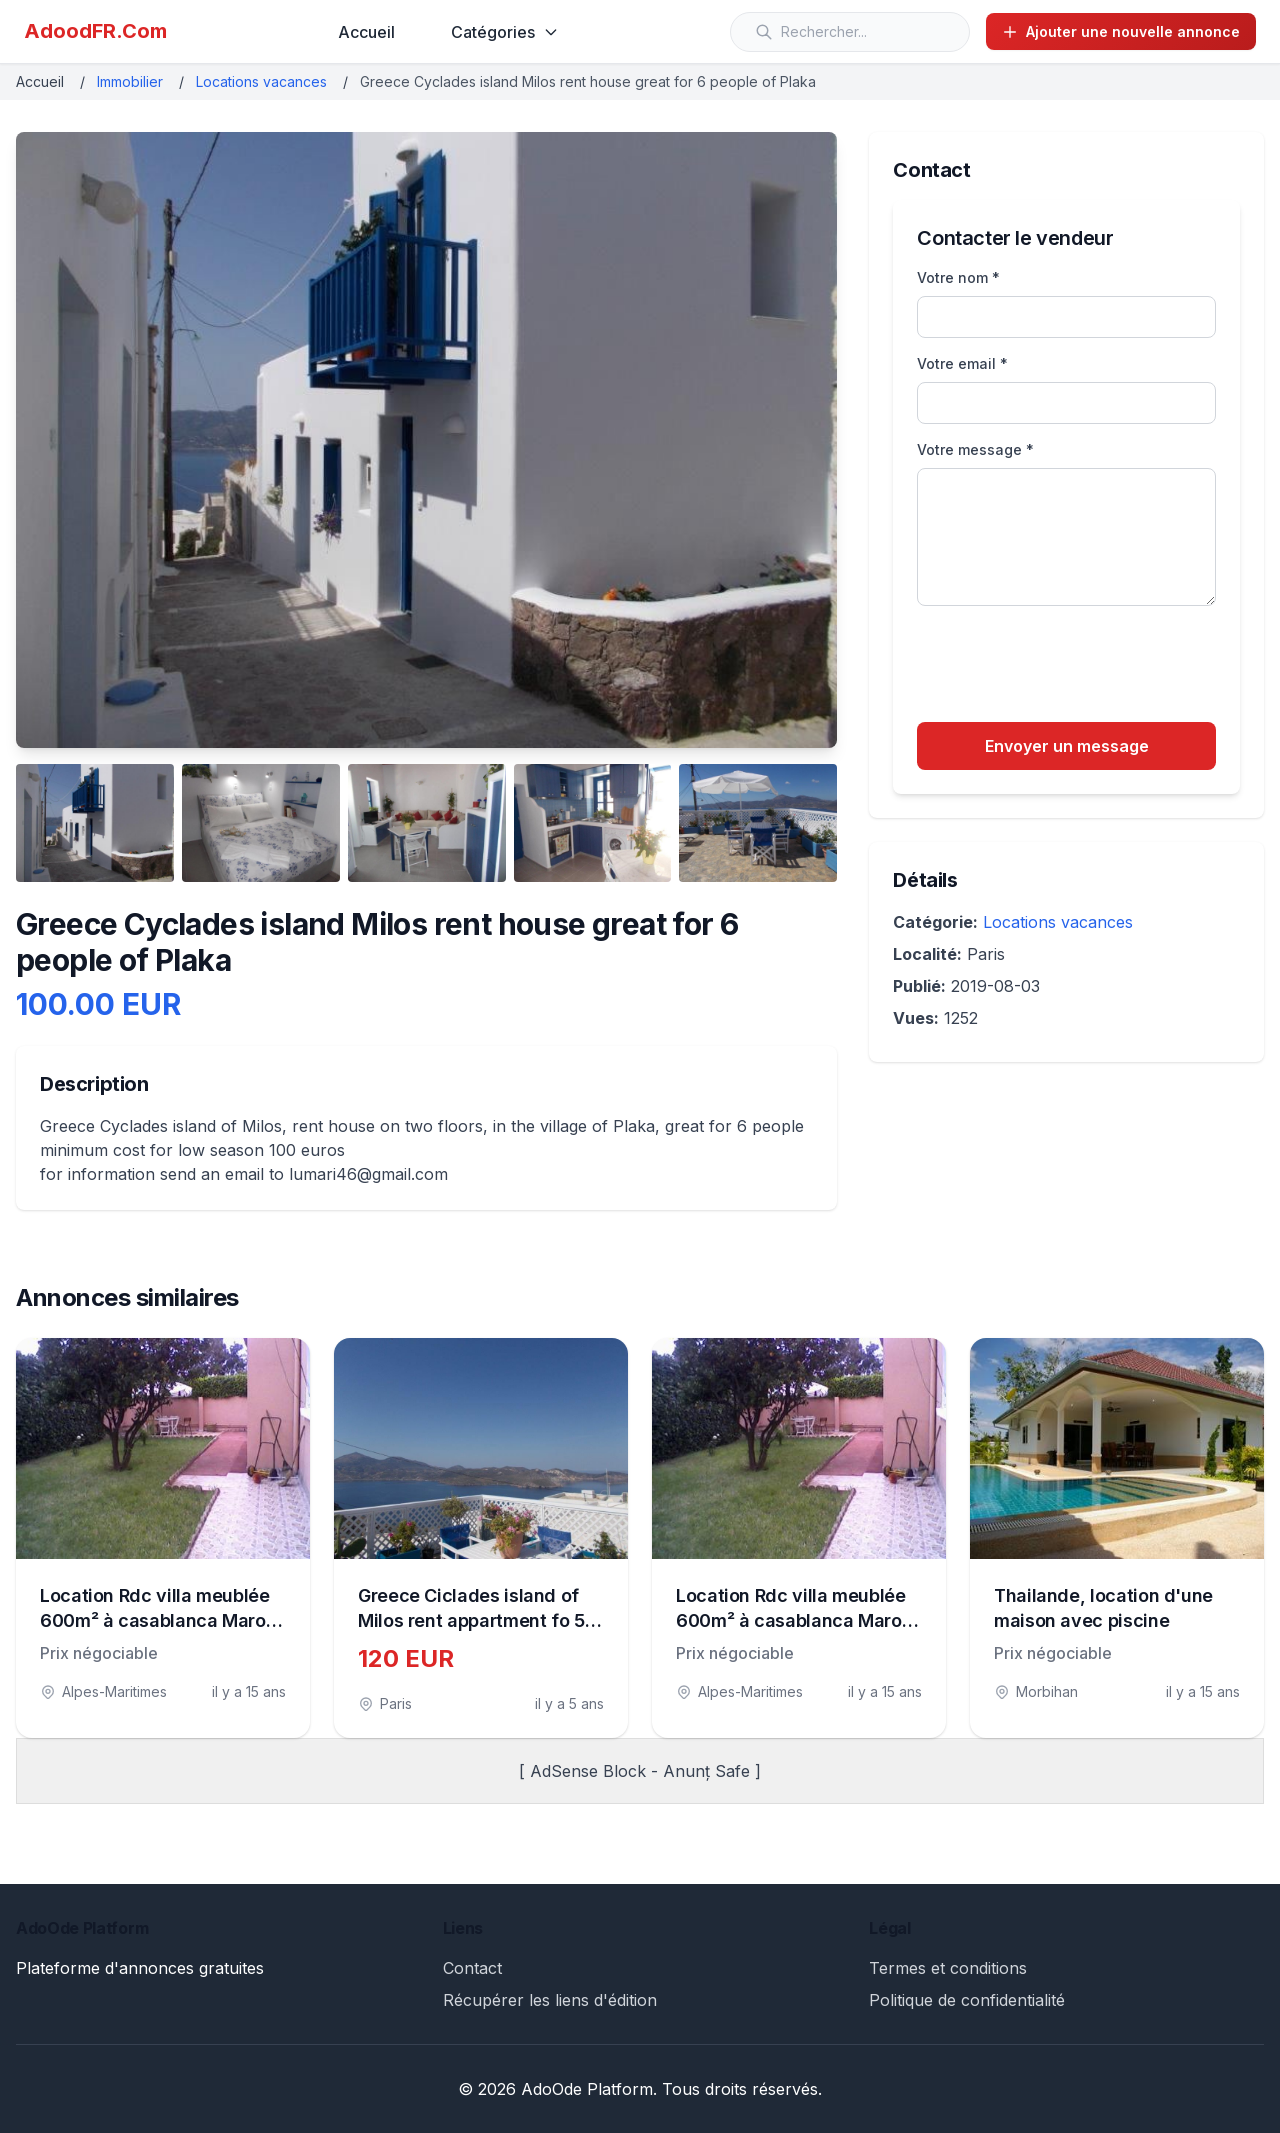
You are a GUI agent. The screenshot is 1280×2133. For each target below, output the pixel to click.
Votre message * (975, 449)
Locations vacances (261, 81)
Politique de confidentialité (967, 2000)
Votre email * (962, 363)
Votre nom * (958, 277)
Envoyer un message (1067, 746)
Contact (472, 1968)
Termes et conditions (948, 1968)
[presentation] (1069, 667)
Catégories (505, 32)
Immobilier (130, 81)
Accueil (366, 32)
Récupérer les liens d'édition (550, 2000)
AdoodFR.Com (95, 31)
